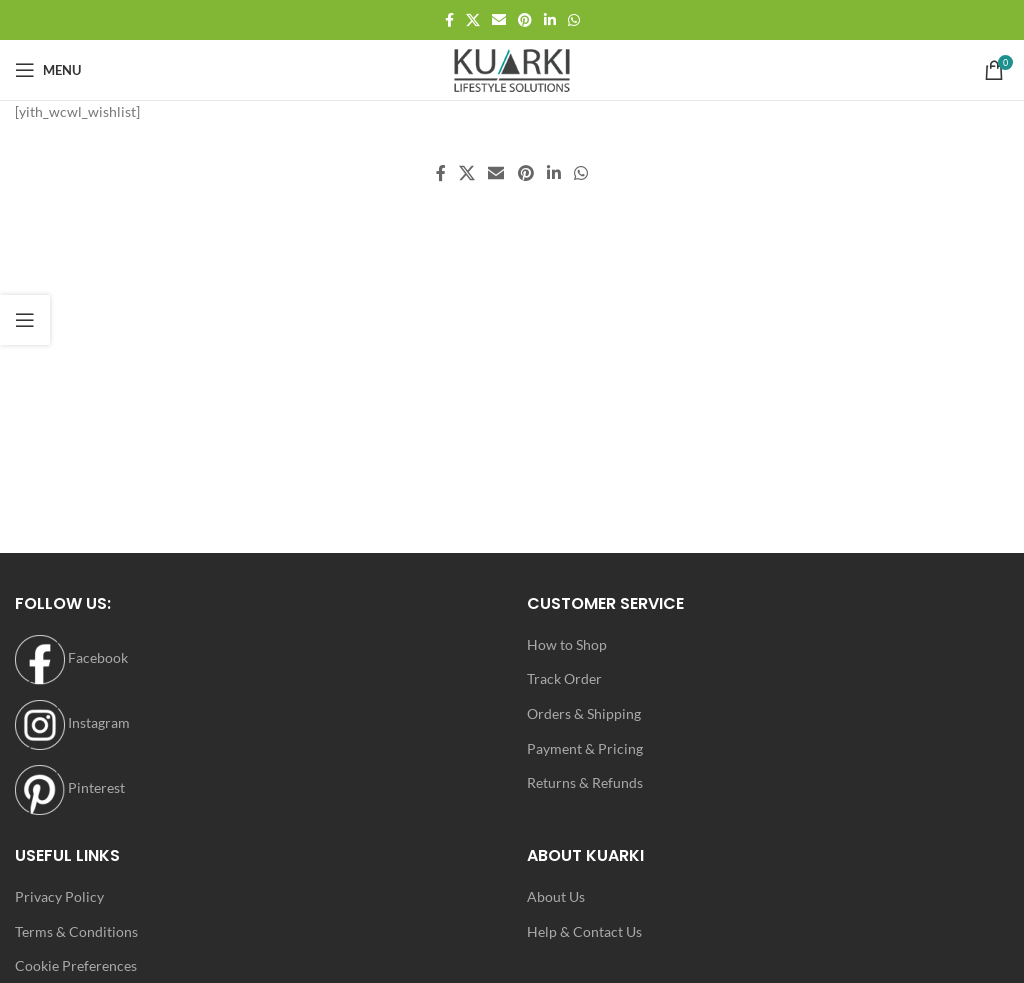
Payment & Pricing (585, 748)
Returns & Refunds (585, 782)
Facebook (71, 657)
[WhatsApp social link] (574, 20)
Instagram (72, 722)
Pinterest (70, 787)
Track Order (564, 678)
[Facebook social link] (449, 20)
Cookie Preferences (76, 965)
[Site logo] (512, 68)
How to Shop (567, 644)
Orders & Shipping (584, 713)
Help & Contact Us (584, 931)
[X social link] (473, 20)
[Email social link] (499, 20)
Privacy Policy (59, 896)
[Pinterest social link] (525, 20)
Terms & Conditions (76, 931)
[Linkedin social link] (550, 20)
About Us (556, 896)
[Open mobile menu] (48, 70)
